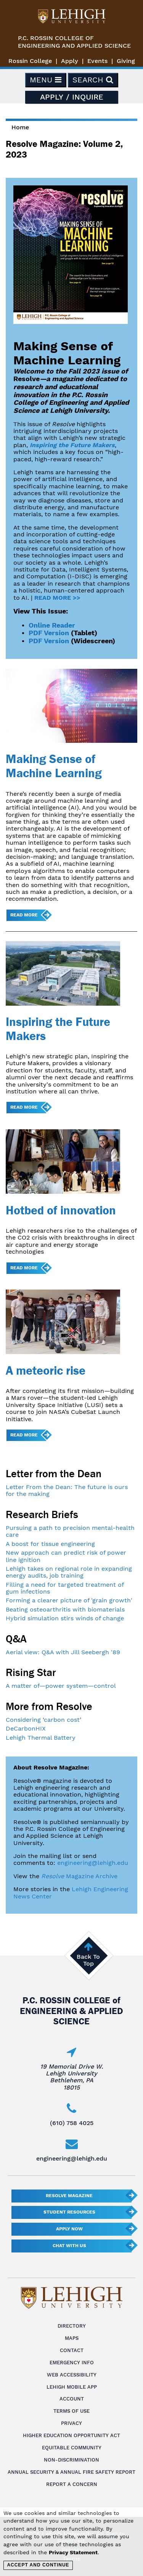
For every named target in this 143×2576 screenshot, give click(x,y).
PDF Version (49, 633)
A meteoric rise (45, 1370)
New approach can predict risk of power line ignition (66, 1556)
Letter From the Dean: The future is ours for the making (67, 1490)
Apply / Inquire (71, 96)
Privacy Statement (73, 2552)
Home (20, 127)
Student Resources (69, 2212)
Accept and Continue (38, 2565)
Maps (72, 2338)
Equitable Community (71, 2447)
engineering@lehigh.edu (92, 1862)
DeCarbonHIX (26, 1728)
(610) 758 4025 (71, 2123)
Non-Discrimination (71, 2460)
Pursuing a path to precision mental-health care (70, 1531)
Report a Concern (71, 2484)
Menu (45, 79)
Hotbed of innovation (61, 1210)
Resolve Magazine (69, 2195)
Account (71, 2399)
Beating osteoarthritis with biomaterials (65, 1609)
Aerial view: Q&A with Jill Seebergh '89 (63, 1652)
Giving (126, 60)
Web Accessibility (71, 2375)
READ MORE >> (57, 597)
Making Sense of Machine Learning (54, 766)
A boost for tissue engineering (50, 1543)
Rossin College (30, 60)
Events (97, 60)
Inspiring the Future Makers (72, 445)
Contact (72, 2350)
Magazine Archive (79, 1876)
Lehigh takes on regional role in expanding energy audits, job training (69, 1572)
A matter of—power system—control (61, 1685)
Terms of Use (71, 2411)
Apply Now (69, 2228)
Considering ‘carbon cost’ (43, 1719)
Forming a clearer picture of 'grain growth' (69, 1600)
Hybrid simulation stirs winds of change (65, 1618)
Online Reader (52, 625)
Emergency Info (72, 2362)
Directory (72, 2326)
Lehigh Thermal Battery (41, 1737)
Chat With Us (69, 2245)
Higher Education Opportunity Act (71, 2435)
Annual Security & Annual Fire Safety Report (71, 2472)
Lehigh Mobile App (72, 2387)
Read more (24, 915)
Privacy (71, 2423)
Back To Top (88, 1960)
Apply (69, 60)
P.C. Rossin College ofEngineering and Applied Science (74, 41)
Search (92, 79)
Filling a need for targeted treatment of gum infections (65, 1588)
